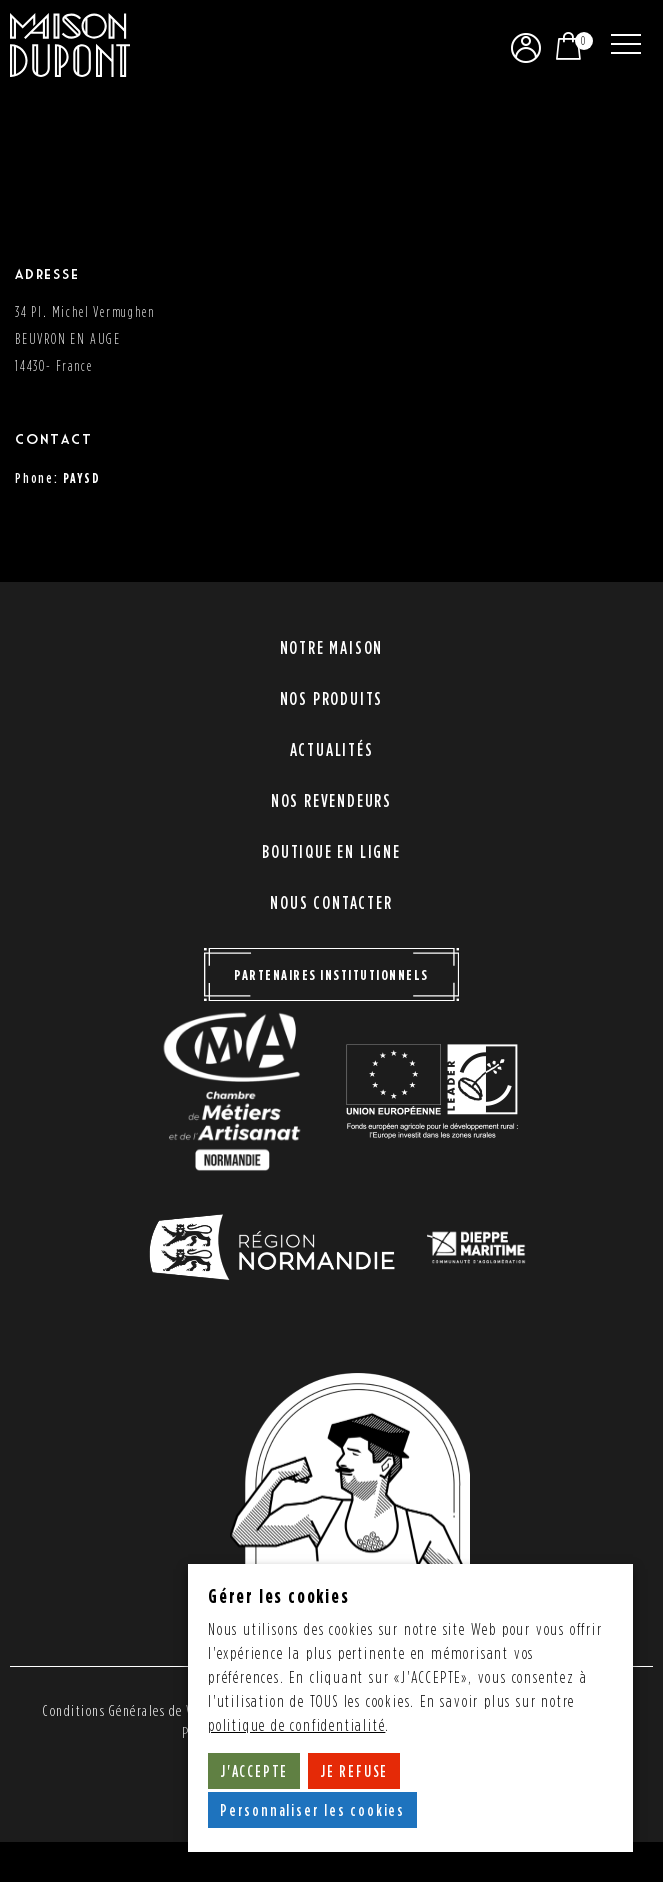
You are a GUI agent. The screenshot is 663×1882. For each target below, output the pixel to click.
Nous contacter (331, 902)
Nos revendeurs (331, 800)
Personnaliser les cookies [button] (312, 1810)
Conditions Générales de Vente (131, 1710)
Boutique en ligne (331, 851)
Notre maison (332, 647)
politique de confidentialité (296, 1725)
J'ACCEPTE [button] (254, 1771)
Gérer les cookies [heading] (279, 1595)
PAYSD (82, 477)
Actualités (332, 749)
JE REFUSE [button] (354, 1771)
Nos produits (332, 698)
